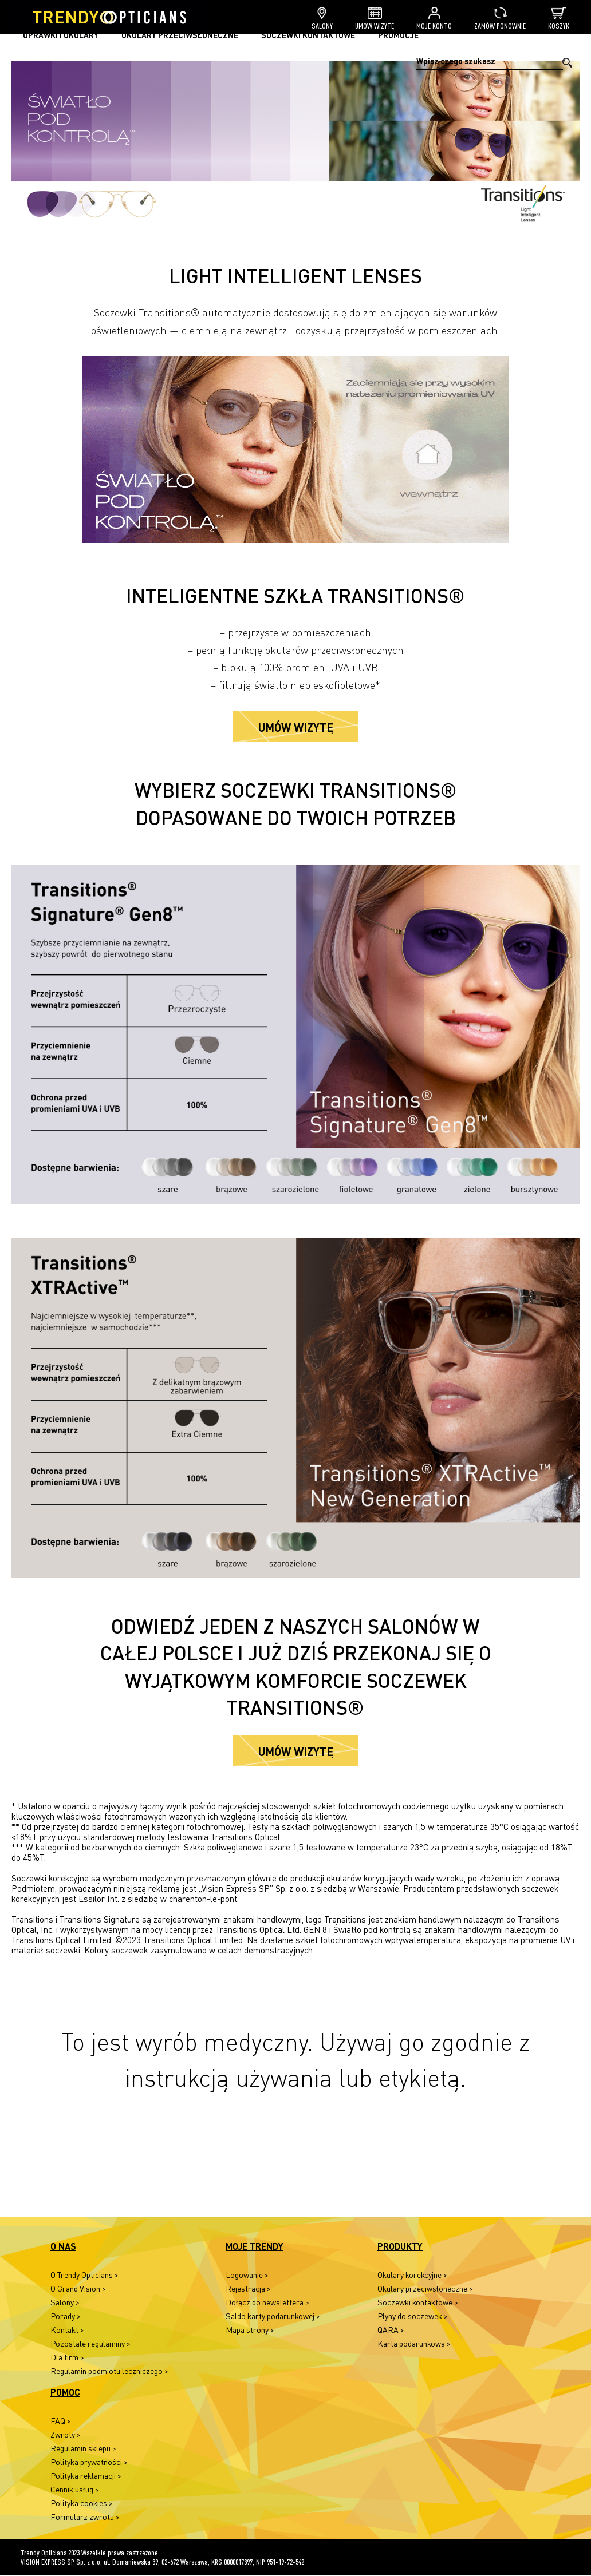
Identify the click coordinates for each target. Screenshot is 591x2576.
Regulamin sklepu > (83, 2449)
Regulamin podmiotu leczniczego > (109, 2372)
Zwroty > (65, 2435)
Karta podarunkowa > (414, 2344)
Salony (322, 18)
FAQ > (60, 2422)
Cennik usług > (74, 2490)
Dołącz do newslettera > (267, 2303)
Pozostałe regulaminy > (90, 2344)
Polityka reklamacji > (85, 2477)
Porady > (65, 2317)
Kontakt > (67, 2331)
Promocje (398, 35)
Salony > (65, 2303)
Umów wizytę (374, 18)
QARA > (390, 2331)
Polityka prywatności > (89, 2463)
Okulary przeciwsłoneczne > (425, 2289)
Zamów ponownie (500, 18)
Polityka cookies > (81, 2504)
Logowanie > (247, 2276)
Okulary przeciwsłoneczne (179, 35)
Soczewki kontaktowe (308, 35)
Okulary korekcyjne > (412, 2276)
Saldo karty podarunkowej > (273, 2317)
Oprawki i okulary (60, 35)
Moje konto (434, 18)
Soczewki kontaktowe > (417, 2303)
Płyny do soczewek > (412, 2317)
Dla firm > (67, 2358)
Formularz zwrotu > (85, 2518)
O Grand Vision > (78, 2289)
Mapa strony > (250, 2331)
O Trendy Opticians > (84, 2276)
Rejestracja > (248, 2289)
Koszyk (558, 18)
